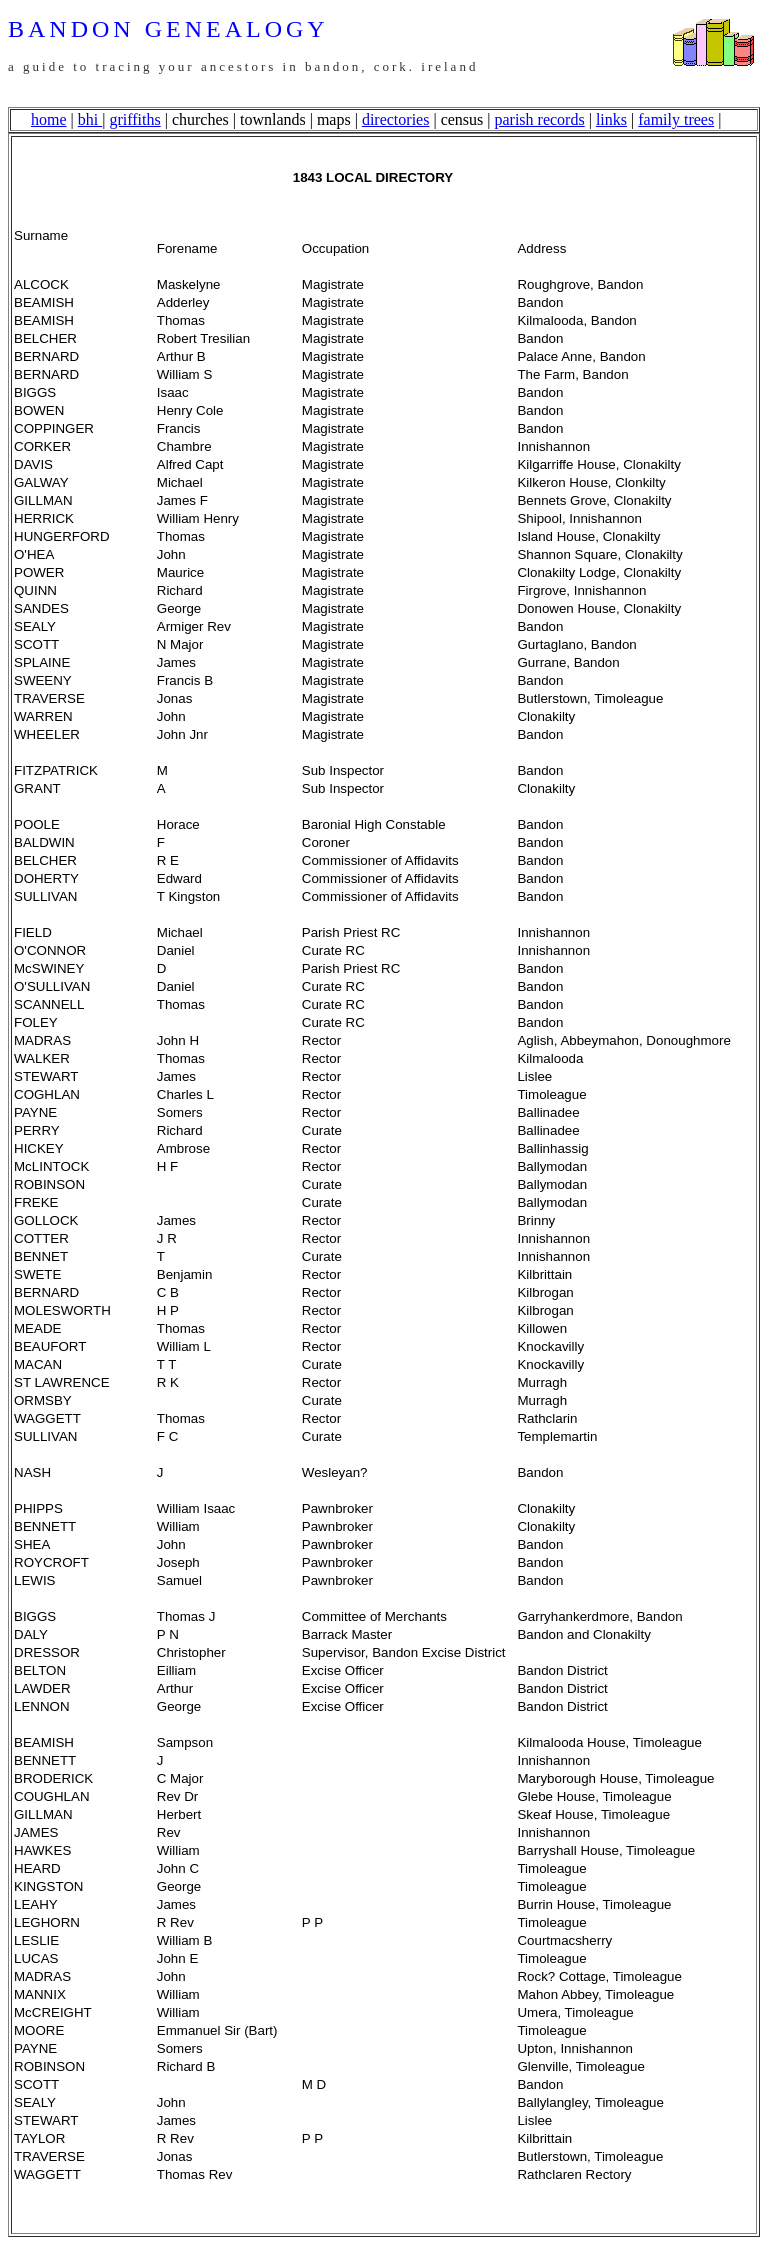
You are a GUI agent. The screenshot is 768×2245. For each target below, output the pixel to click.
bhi (90, 119)
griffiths (134, 119)
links (611, 119)
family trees (676, 119)
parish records (539, 119)
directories (396, 119)
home (49, 119)
